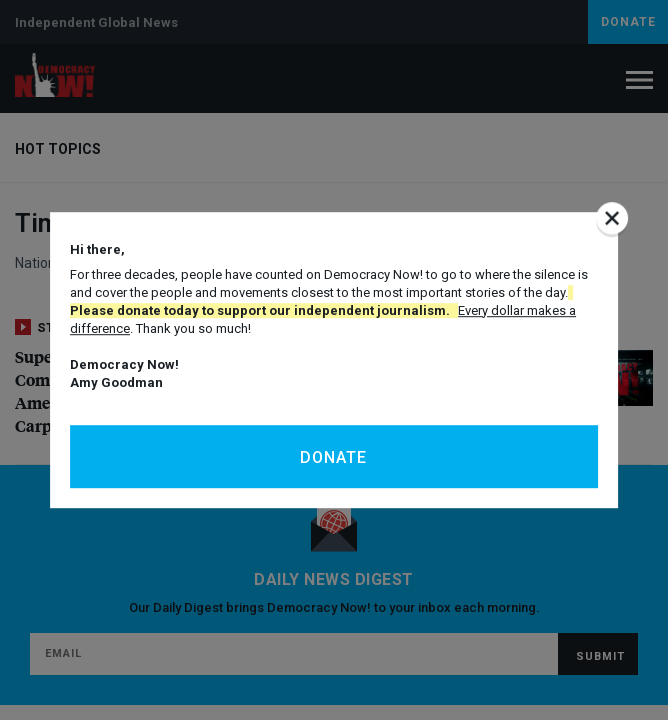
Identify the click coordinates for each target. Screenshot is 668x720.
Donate (333, 457)
